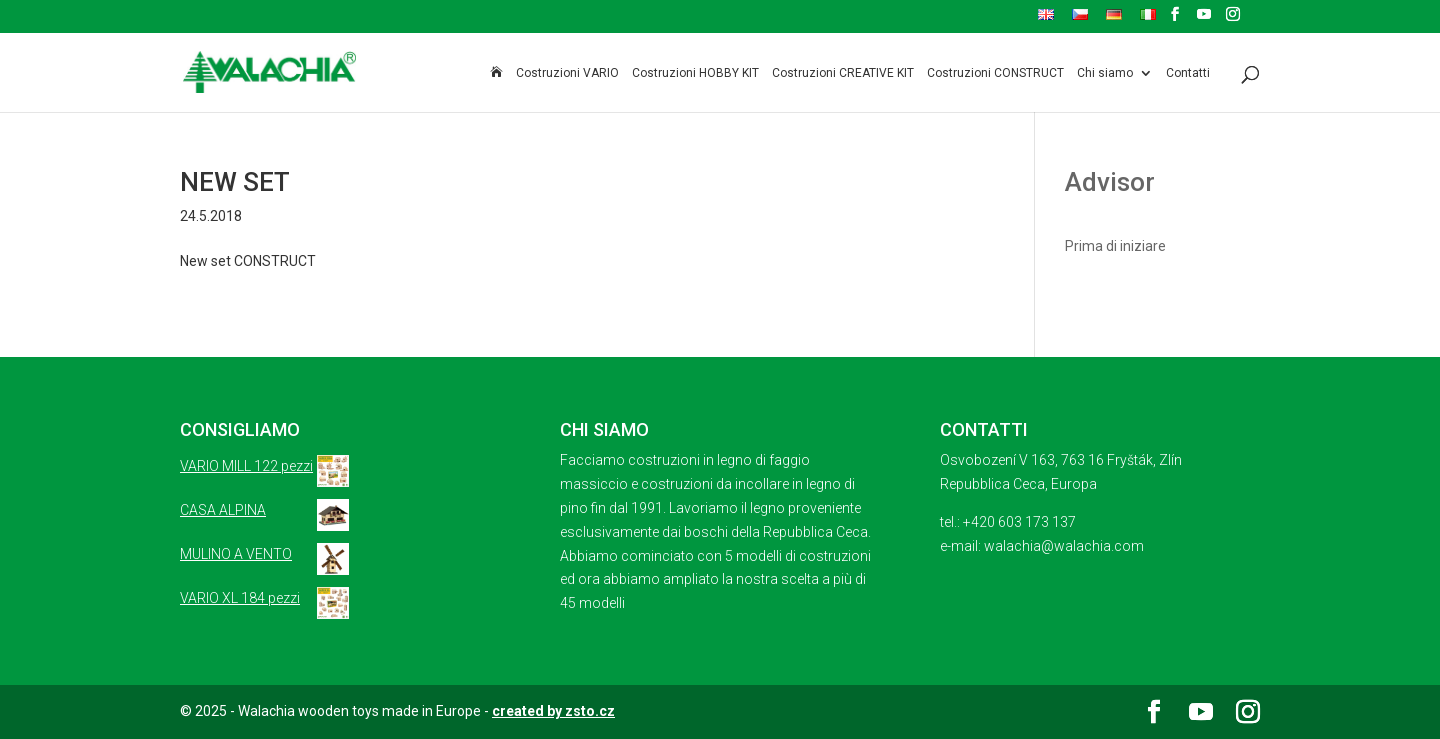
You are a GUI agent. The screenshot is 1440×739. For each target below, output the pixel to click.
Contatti (1188, 73)
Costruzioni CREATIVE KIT (843, 73)
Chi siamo (1105, 73)
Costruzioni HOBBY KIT (695, 73)
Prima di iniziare (1115, 246)
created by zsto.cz (553, 711)
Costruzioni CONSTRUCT (995, 73)
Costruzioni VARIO (567, 73)
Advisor (1110, 182)
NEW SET (235, 182)
